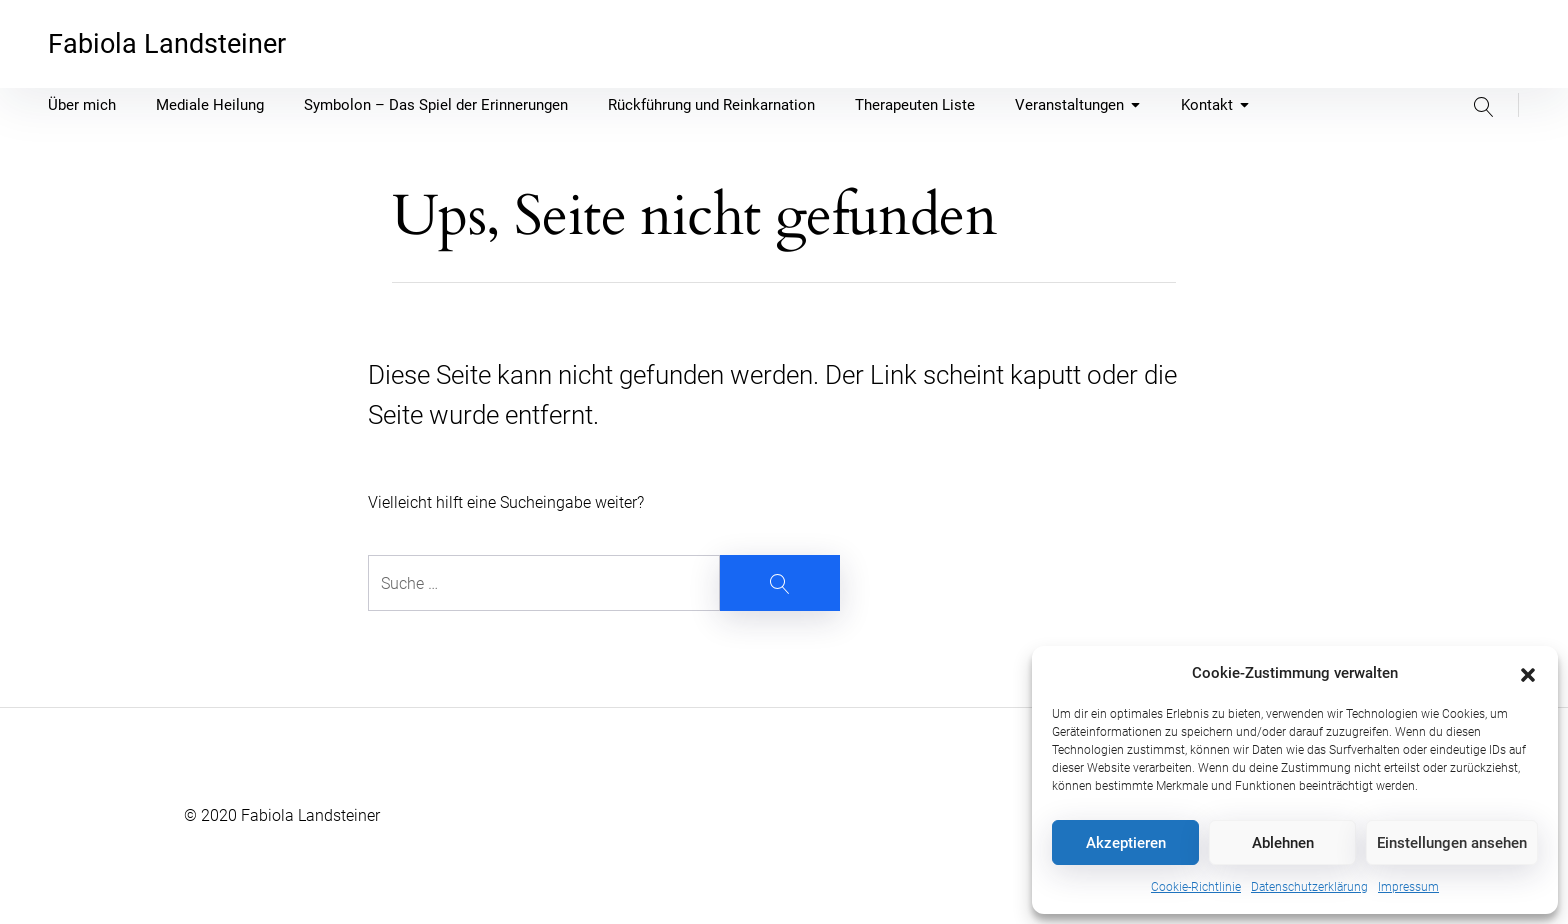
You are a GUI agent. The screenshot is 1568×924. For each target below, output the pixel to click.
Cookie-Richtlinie (1196, 887)
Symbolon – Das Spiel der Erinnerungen (436, 105)
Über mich (82, 105)
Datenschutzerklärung (1309, 887)
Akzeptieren (1126, 843)
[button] (1528, 673)
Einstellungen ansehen (1452, 843)
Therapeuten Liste (915, 105)
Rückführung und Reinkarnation (711, 105)
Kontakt (1215, 105)
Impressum (1408, 887)
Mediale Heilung (210, 105)
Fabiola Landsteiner (167, 44)
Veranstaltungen (1078, 105)
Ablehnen (1283, 843)
